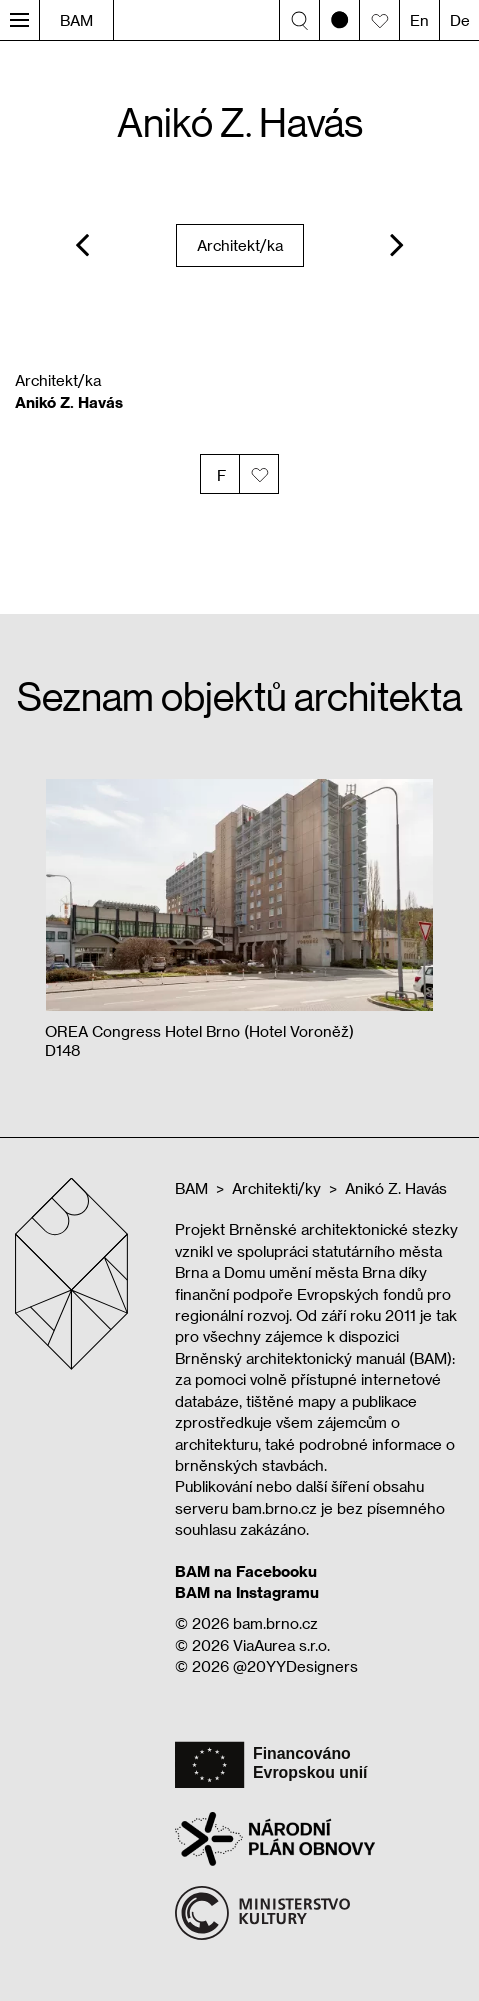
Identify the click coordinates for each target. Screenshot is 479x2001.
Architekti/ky (276, 1188)
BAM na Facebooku (246, 1571)
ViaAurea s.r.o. (281, 1645)
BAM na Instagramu (247, 1592)
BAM (76, 20)
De (460, 20)
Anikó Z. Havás (396, 1188)
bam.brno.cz (275, 1623)
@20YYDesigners (295, 1666)
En (419, 20)
